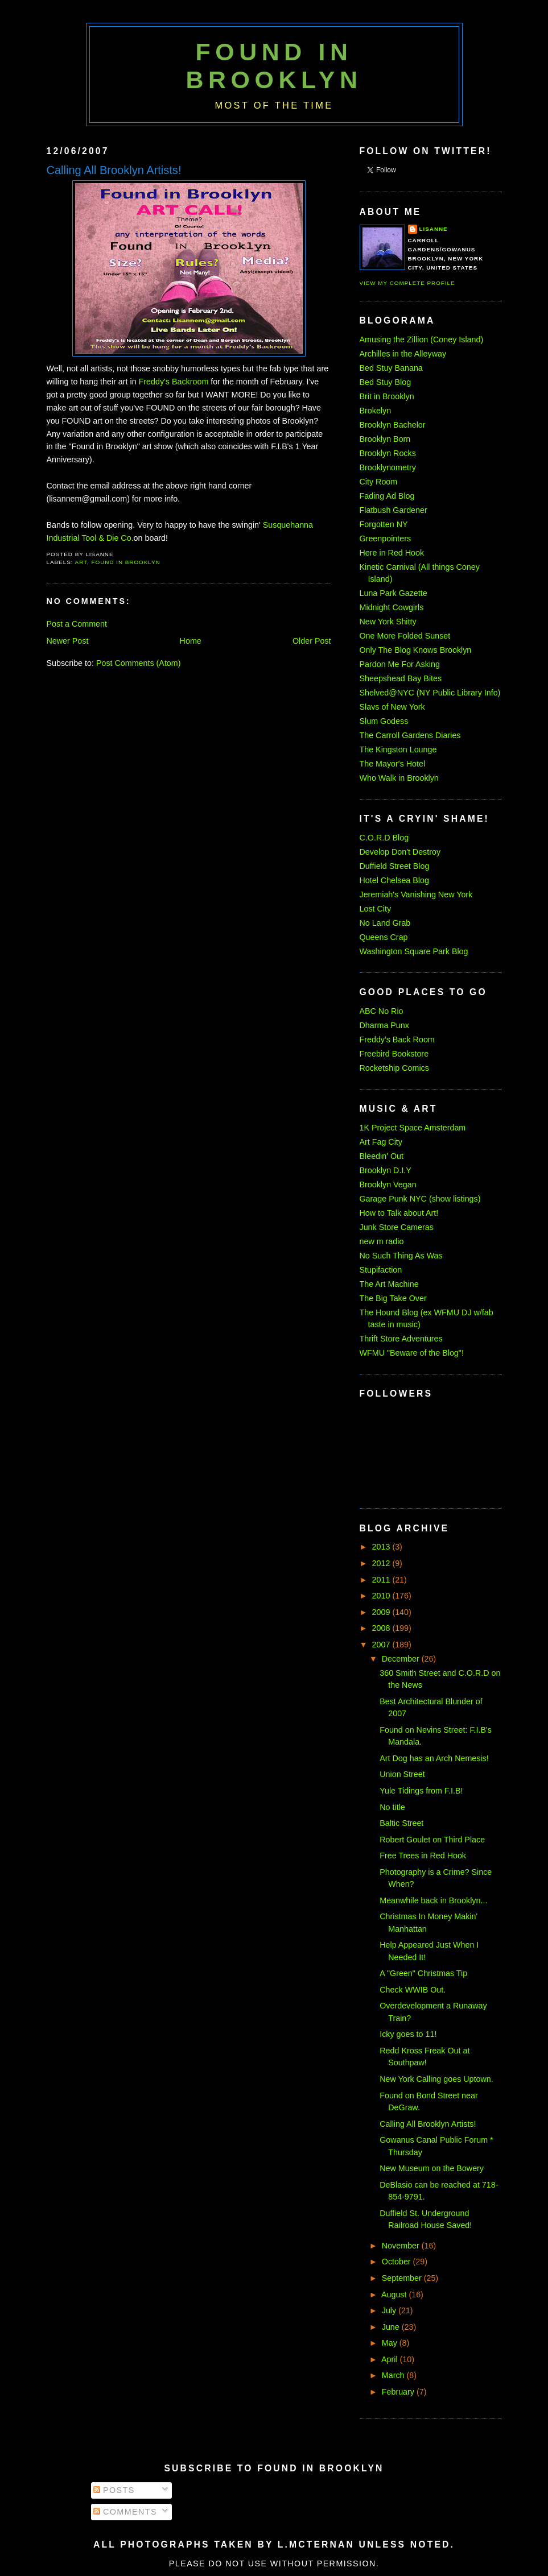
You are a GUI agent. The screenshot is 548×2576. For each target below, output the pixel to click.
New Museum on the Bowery (432, 2168)
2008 (382, 1628)
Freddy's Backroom (174, 381)
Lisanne (433, 229)
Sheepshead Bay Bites (401, 678)
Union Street (402, 1774)
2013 (382, 1546)
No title (392, 1807)
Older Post (311, 640)
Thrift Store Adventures (401, 1338)
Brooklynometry (388, 467)
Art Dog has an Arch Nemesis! (434, 1758)
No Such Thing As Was (401, 1255)
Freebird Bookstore (394, 1053)
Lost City (376, 908)
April (390, 2359)
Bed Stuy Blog (385, 382)
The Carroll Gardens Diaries (410, 735)
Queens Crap (384, 937)
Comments (125, 2511)
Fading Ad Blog (387, 495)
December (402, 1658)
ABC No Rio (381, 1011)
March (394, 2375)
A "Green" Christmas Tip (423, 1973)
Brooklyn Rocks (388, 453)
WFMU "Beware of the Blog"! (412, 1352)
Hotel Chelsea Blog (394, 880)
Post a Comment (77, 623)
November (402, 2245)
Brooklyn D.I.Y (385, 1170)
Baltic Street (401, 1823)
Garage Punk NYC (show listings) (420, 1198)
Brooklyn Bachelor (393, 424)
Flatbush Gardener (393, 510)
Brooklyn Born (385, 439)
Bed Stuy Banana (391, 367)
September (403, 2278)
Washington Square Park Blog (414, 951)
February (399, 2391)
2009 (382, 1612)
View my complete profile (407, 283)
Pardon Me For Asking (400, 664)
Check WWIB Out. (413, 1989)
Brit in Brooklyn (387, 396)
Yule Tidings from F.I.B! (421, 1790)
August (395, 2294)
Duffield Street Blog (395, 866)
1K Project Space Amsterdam (413, 1127)
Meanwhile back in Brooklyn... (433, 1900)
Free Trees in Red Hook (423, 1855)
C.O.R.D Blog (384, 837)
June (392, 2326)
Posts (114, 2490)
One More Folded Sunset (405, 635)
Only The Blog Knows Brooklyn (416, 650)
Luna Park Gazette (393, 593)
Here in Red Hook (392, 552)
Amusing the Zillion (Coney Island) (422, 339)
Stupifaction (381, 1269)
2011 (382, 1579)
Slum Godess (384, 721)
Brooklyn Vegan (388, 1184)
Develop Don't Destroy (400, 851)
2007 (382, 1644)
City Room (379, 481)
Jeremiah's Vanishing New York (416, 894)
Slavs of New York (392, 706)
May (390, 2342)
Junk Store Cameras (397, 1227)
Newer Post (68, 640)
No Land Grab (385, 922)
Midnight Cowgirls (392, 607)
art (81, 562)
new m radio (382, 1241)
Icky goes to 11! (408, 2034)
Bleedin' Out (381, 1156)
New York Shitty (388, 621)
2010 (382, 1595)
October (397, 2261)
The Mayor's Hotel (393, 763)
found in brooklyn (125, 562)
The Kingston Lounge (398, 749)
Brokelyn (376, 410)
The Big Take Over (393, 1298)
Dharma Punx (384, 1025)
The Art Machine (389, 1284)
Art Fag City (381, 1141)
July (390, 2310)
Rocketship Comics (394, 1067)
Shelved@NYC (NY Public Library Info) (430, 692)
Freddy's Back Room (397, 1039)
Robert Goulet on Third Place (432, 1839)
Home (190, 640)
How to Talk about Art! (399, 1212)
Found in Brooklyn (274, 65)
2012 (382, 1563)
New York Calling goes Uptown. (436, 2079)
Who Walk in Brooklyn (399, 777)
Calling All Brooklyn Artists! (114, 170)
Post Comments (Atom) (138, 663)
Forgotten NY (384, 524)
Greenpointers (385, 538)
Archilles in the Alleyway (403, 353)
